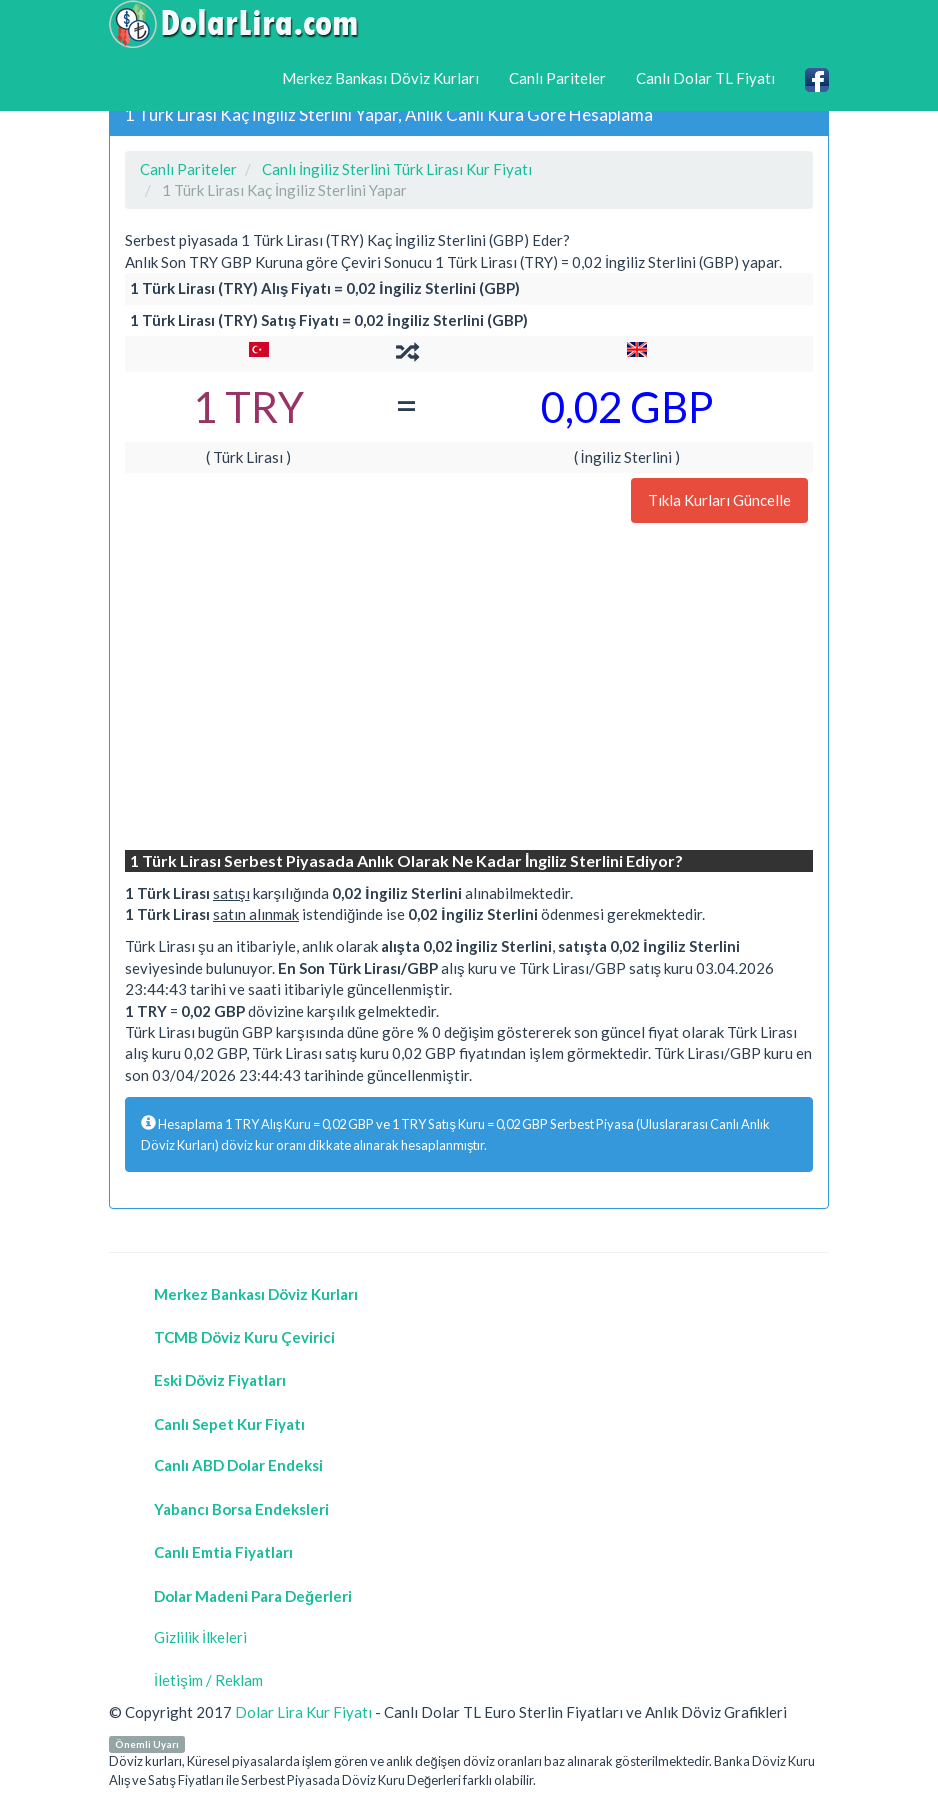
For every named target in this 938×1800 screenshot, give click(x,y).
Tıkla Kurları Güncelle (719, 500)
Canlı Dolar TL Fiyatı (705, 78)
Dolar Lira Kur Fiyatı (303, 1712)
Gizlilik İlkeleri (200, 1637)
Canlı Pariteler (557, 78)
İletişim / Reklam (208, 1680)
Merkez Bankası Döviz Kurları (380, 78)
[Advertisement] (469, 689)
